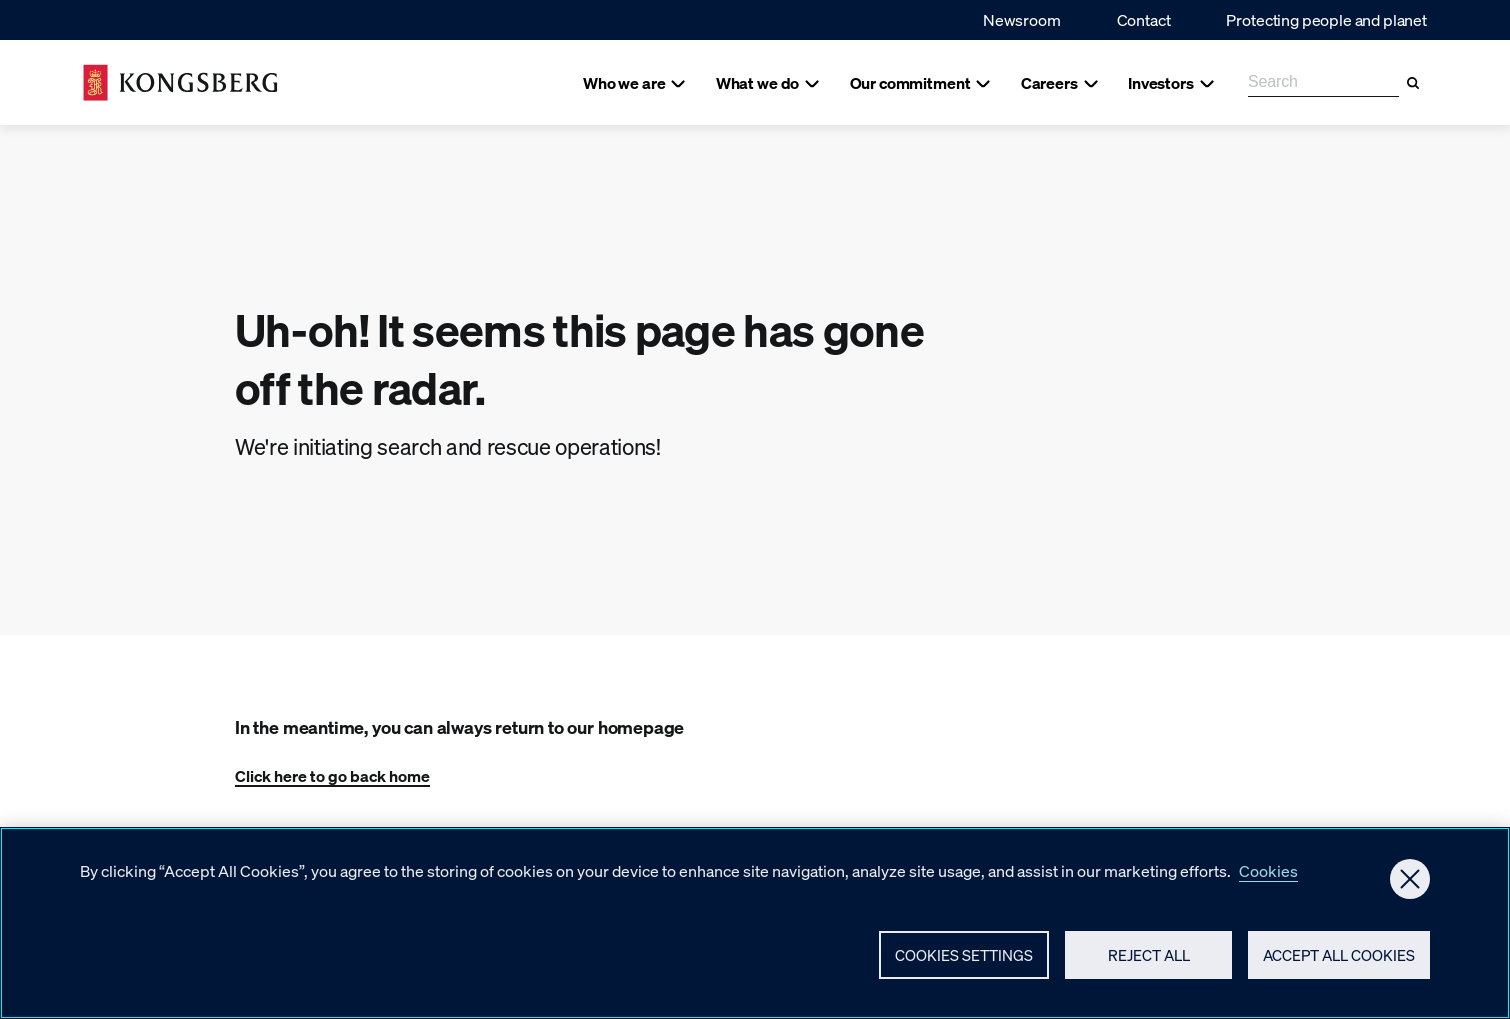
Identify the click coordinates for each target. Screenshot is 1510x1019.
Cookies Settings (964, 964)
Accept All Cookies (1339, 964)
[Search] (1413, 83)
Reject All (1149, 964)
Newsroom (1022, 19)
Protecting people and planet (1326, 19)
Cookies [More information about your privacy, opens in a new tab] (1268, 879)
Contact (1144, 19)
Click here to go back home (332, 775)
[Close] (1410, 888)
